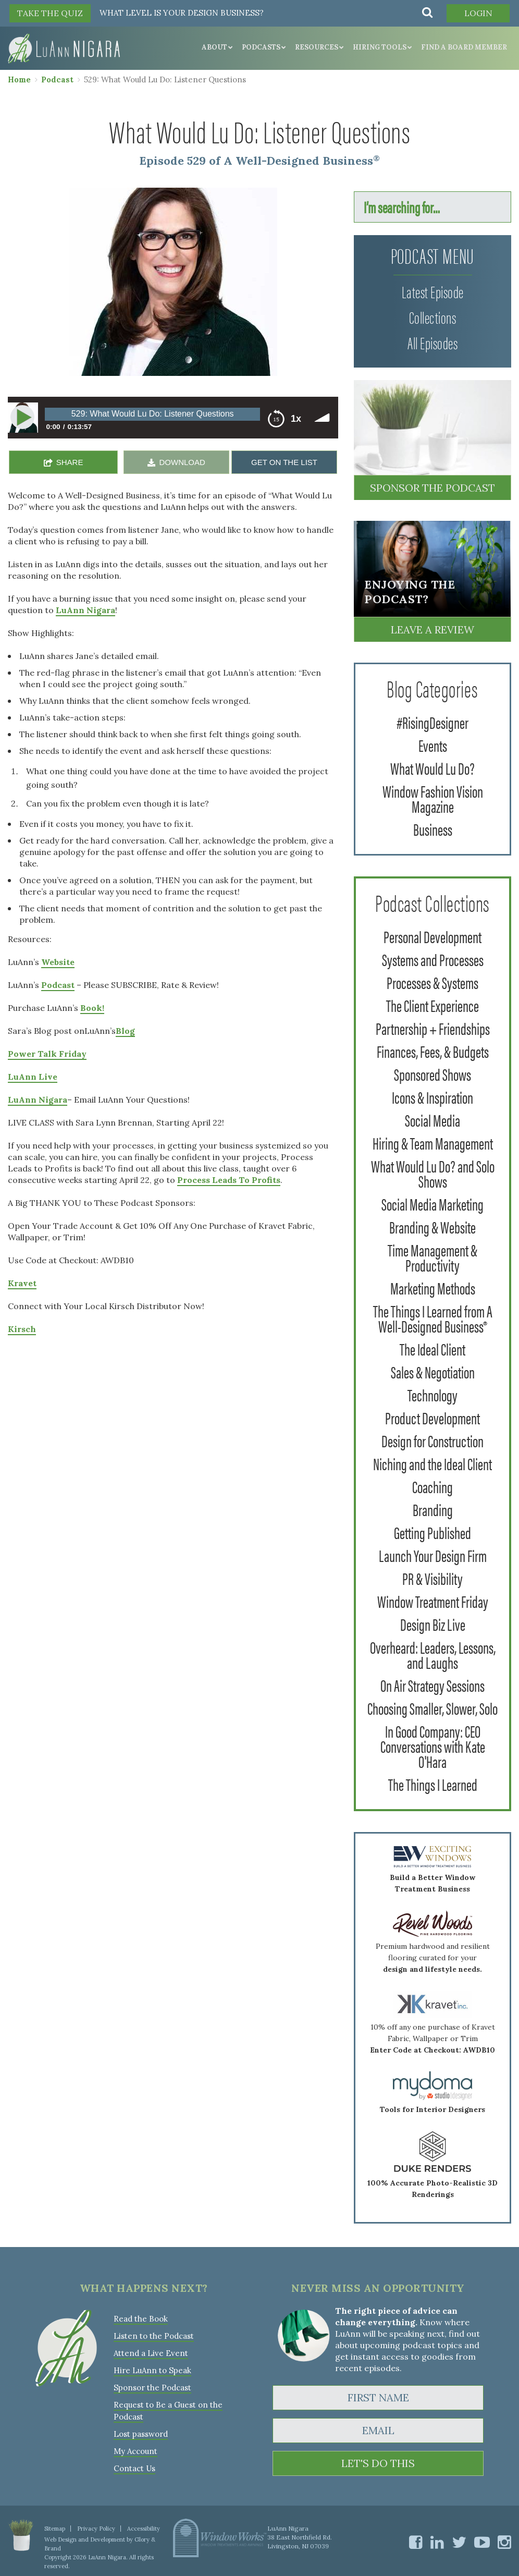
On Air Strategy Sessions (432, 1684)
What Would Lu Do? (432, 767)
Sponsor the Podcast (432, 487)
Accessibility (143, 2528)
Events (432, 744)
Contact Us (134, 2468)
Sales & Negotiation (433, 1371)
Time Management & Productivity (432, 1257)
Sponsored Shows (432, 1073)
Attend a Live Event (151, 2353)
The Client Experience (432, 1005)
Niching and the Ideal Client (432, 1463)
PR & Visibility (432, 1578)
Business (432, 828)
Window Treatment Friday (432, 1601)
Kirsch (22, 1329)
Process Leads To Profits (228, 1180)
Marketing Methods (432, 1287)
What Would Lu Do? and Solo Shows (433, 1173)
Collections (432, 316)
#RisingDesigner (432, 722)
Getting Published (432, 1532)
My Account (135, 2451)
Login (478, 13)
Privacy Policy (96, 2528)
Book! (92, 1008)
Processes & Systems (432, 982)
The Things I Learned (432, 1784)
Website (58, 962)
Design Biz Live (432, 1623)
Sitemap (54, 2528)
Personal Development (432, 936)
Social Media (432, 1119)
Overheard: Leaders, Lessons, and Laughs (433, 1654)
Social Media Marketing (432, 1203)
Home (19, 79)
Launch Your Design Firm (433, 1555)
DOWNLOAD (182, 462)
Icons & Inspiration (432, 1096)
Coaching (432, 1486)
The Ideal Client (432, 1348)
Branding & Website (432, 1226)
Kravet (22, 1283)
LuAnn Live (32, 1076)
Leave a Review (432, 629)
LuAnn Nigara (85, 610)
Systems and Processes (433, 959)
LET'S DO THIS (378, 2463)
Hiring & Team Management (433, 1142)
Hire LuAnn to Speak (152, 2370)
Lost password (141, 2434)
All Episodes (432, 342)
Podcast (57, 79)
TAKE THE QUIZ (50, 13)
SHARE (69, 462)
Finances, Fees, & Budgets (433, 1051)
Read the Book (141, 2319)
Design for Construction (432, 1440)
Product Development (432, 1417)
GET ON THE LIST (284, 462)
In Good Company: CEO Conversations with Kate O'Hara (432, 1746)
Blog (125, 1030)
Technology (432, 1394)
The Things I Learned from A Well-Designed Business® (432, 1318)
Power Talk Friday (47, 1053)
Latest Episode (433, 291)
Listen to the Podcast (154, 2336)
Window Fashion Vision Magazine (432, 798)
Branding (433, 1509)
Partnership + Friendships (433, 1028)
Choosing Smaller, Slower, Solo (432, 1707)
